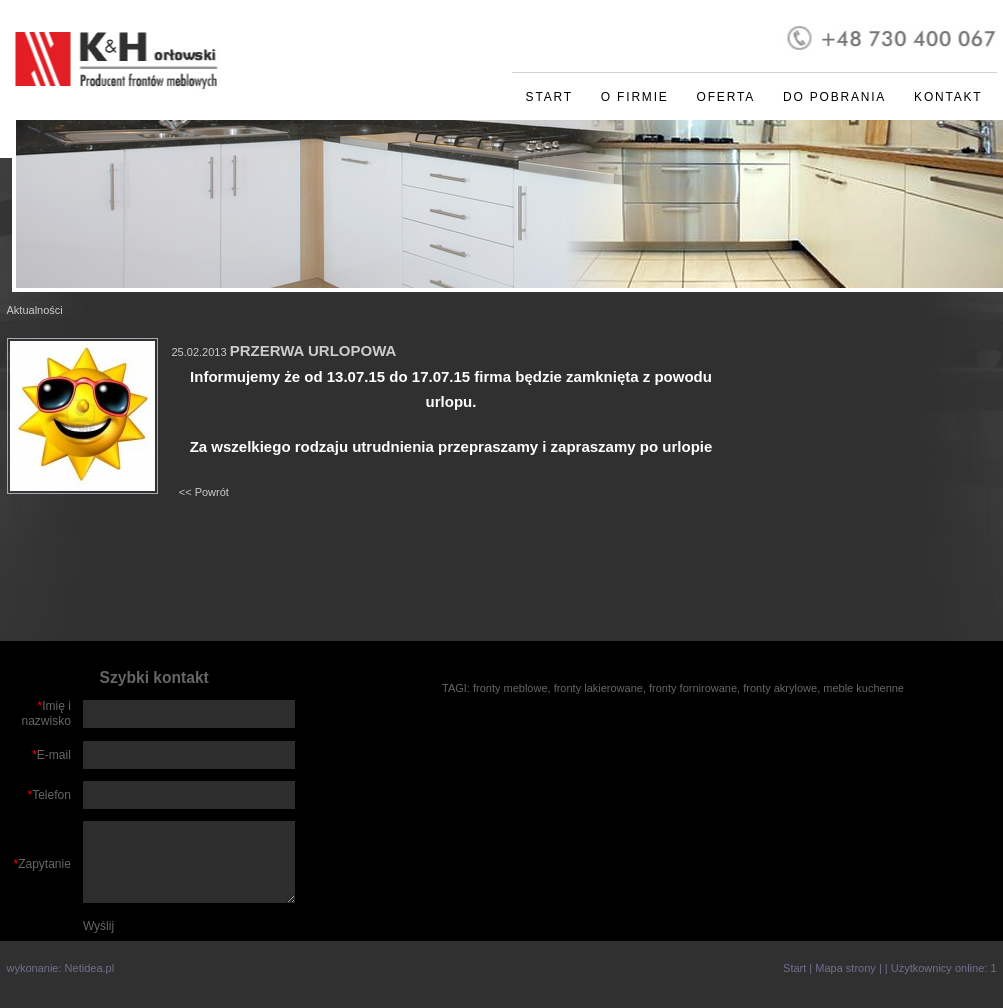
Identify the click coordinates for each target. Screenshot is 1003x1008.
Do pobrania (834, 97)
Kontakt (948, 97)
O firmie (635, 97)
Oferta (726, 97)
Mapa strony (845, 968)
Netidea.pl (90, 968)
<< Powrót (204, 492)
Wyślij (98, 926)
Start (549, 97)
